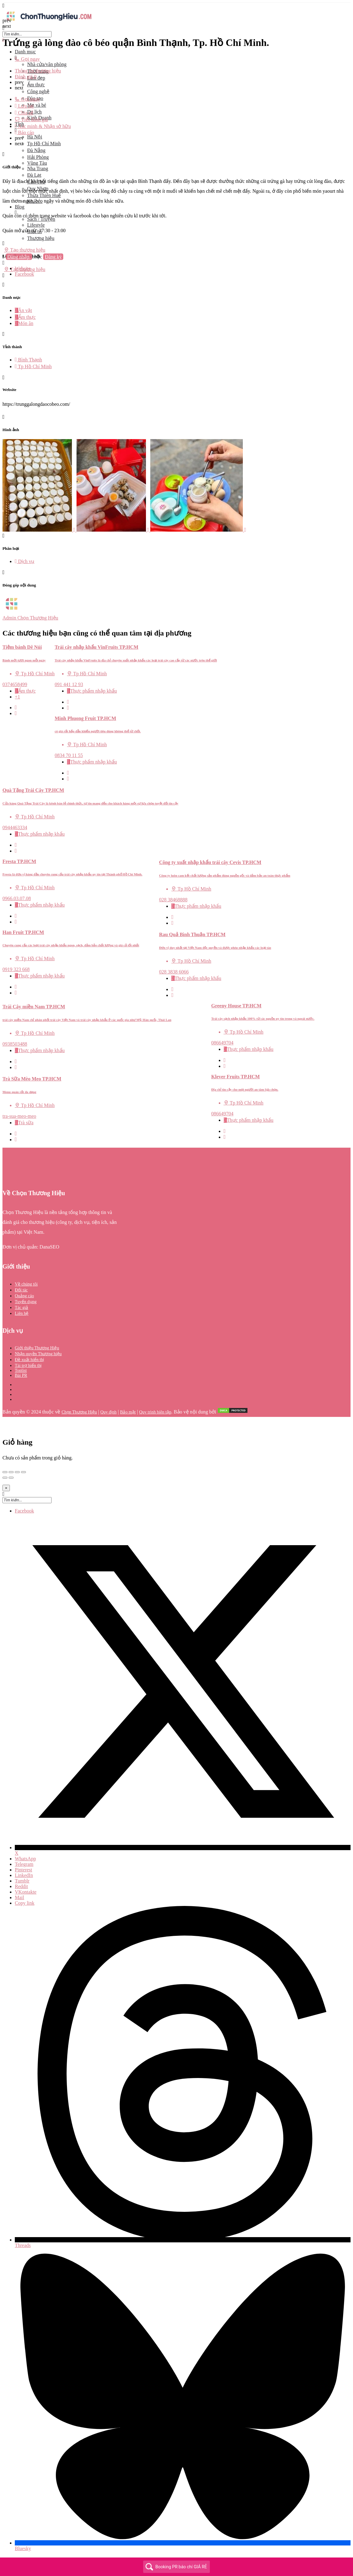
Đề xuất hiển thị (29, 1359)
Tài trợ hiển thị (28, 1365)
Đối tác (21, 1290)
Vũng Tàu (37, 163)
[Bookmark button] (16, 713)
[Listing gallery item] (39, 530)
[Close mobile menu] (3, 40)
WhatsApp (25, 1858)
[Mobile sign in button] (3, 262)
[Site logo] (48, 22)
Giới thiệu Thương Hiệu (37, 1348)
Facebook (24, 1510)
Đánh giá (25, 76)
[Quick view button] (16, 707)
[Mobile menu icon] (176, 6)
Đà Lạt (34, 175)
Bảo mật (128, 1412)
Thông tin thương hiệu (38, 70)
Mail (19, 1897)
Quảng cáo (24, 1296)
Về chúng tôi (26, 1284)
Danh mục (25, 51)
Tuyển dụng (26, 1301)
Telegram (24, 1864)
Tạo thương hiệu (24, 250)
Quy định (108, 1412)
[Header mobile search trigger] (3, 275)
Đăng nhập (19, 256)
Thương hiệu (40, 238)
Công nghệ (38, 91)
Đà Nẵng (36, 150)
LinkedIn (24, 1875)
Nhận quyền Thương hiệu (38, 1354)
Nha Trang (37, 168)
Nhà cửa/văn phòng (46, 64)
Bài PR (21, 1375)
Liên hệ (21, 1313)
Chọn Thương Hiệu (79, 1412)
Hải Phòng (38, 157)
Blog (19, 206)
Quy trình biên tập (155, 1412)
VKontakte (25, 1892)
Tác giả (21, 1307)
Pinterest (23, 1869)
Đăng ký (53, 256)
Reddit (21, 1886)
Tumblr (22, 1880)
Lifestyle (36, 225)
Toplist (21, 1370)
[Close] (6, 1488)
